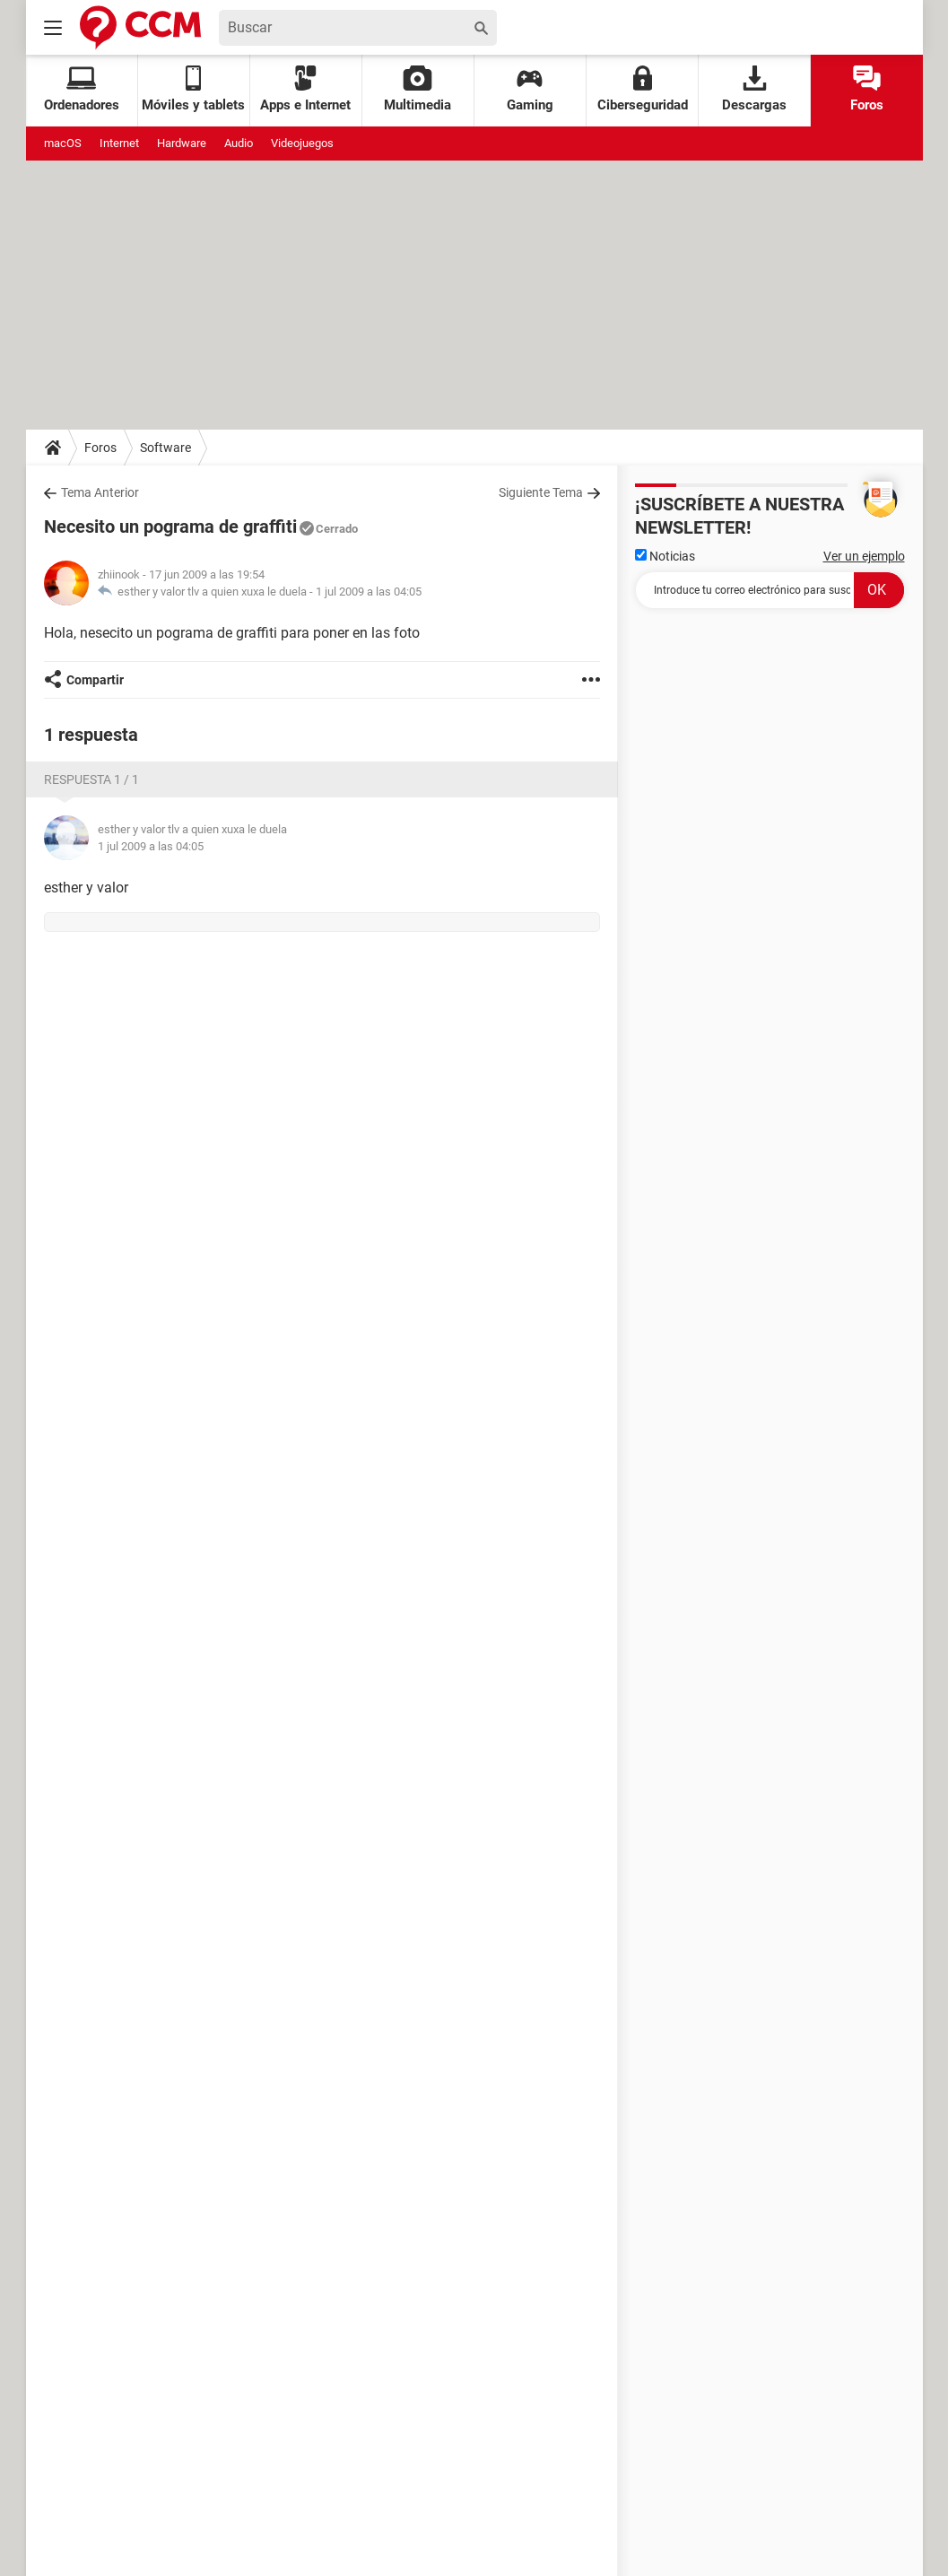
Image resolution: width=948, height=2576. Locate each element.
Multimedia (417, 89)
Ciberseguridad (642, 89)
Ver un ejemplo (864, 556)
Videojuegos (302, 143)
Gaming (530, 89)
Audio (238, 143)
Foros (866, 89)
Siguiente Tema (541, 492)
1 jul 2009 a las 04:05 (369, 591)
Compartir (95, 680)
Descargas (754, 89)
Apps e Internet (305, 89)
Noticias (665, 556)
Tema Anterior (100, 492)
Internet (119, 143)
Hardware (181, 143)
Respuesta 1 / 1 (91, 779)
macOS (63, 143)
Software (165, 447)
